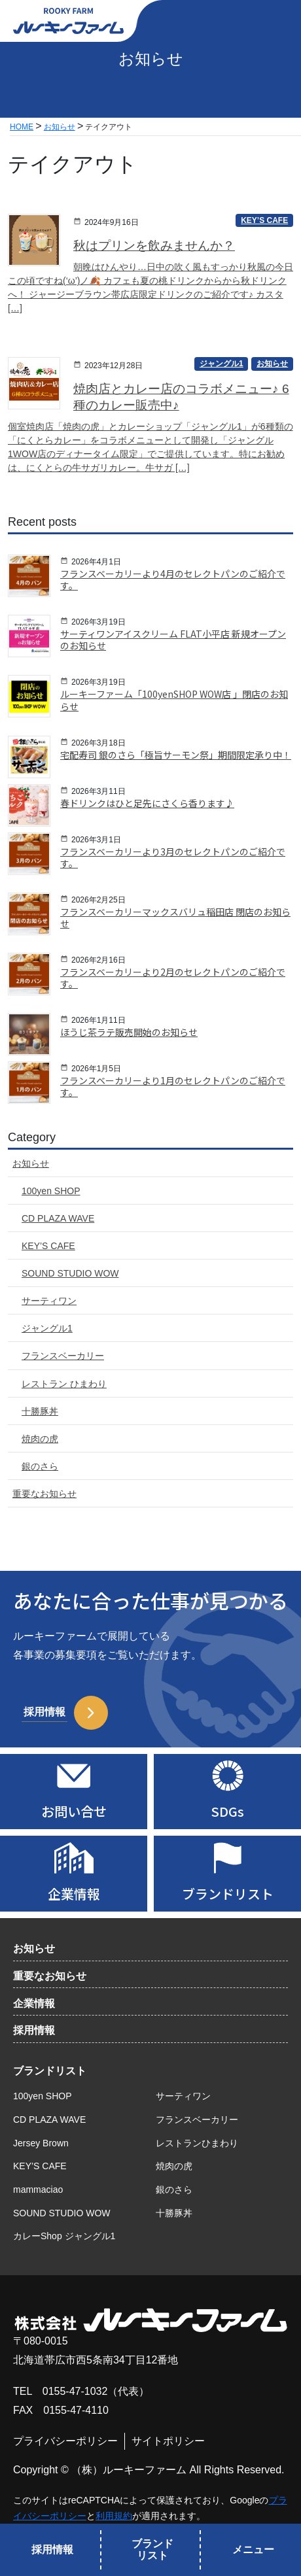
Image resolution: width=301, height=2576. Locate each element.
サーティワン (183, 2096)
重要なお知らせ (49, 1976)
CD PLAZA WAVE (49, 2119)
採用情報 (34, 2030)
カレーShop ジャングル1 (64, 2236)
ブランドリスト (49, 2070)
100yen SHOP (42, 2096)
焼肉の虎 (174, 2166)
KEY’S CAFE (40, 2166)
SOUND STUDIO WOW (62, 2213)
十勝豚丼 (174, 2213)
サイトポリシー (168, 2441)
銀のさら (174, 2189)
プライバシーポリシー (65, 2441)
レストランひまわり (197, 2143)
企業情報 (34, 2003)
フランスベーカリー (197, 2119)
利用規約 (114, 2516)
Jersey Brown (41, 2143)
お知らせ (34, 1948)
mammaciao (38, 2189)
